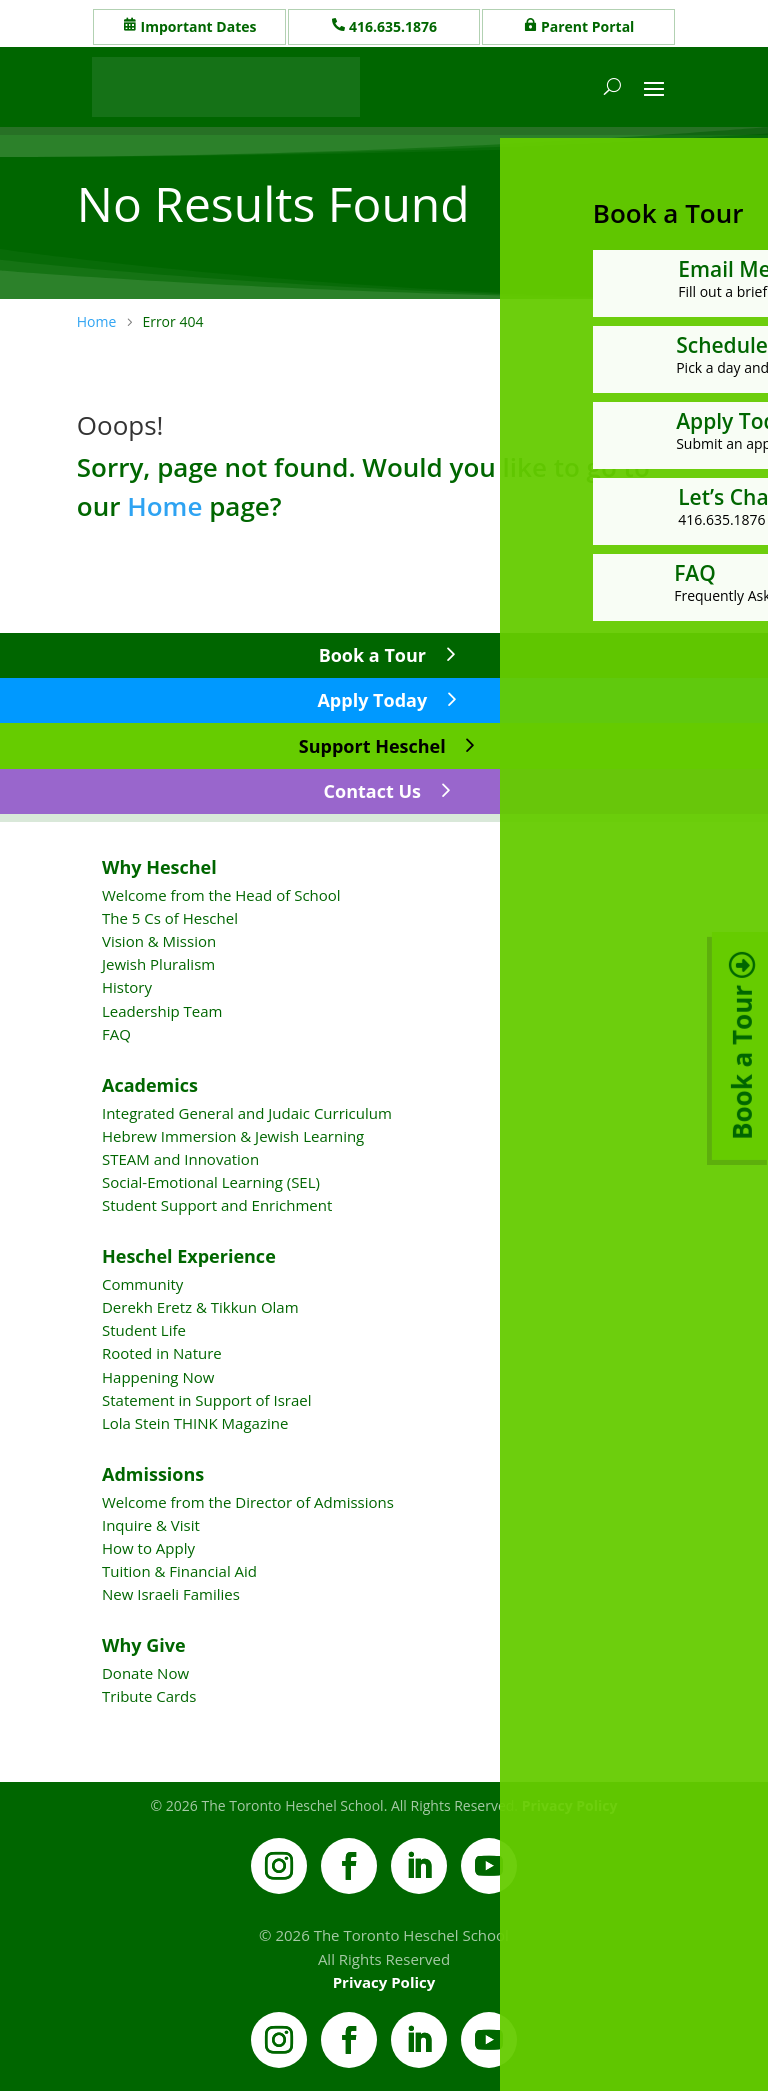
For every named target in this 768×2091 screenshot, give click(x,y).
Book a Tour (372, 655)
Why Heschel (159, 867)
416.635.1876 (393, 26)
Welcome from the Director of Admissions (248, 1502)
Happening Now (158, 1377)
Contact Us (372, 791)
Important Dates (199, 26)
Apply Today (372, 700)
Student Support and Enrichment (217, 1205)
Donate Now (145, 1673)
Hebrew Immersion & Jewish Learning (233, 1136)
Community (142, 1284)
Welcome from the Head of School (221, 895)
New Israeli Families (171, 1594)
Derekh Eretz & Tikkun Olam (200, 1307)
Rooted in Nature (162, 1353)
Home (164, 506)
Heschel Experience (189, 1256)
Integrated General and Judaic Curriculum (247, 1113)
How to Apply (148, 1548)
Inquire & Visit (151, 1525)
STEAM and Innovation (180, 1159)
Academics (150, 1085)
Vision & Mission (159, 941)
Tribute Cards (149, 1696)
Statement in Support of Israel (206, 1400)
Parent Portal (587, 26)
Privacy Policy (384, 1982)
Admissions (153, 1474)
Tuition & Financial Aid (179, 1571)
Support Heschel (372, 746)
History (127, 987)
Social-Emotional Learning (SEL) (211, 1182)
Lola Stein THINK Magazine (195, 1423)
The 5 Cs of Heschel (170, 918)
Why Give (144, 1645)
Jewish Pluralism (158, 964)
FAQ (116, 1034)
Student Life (144, 1330)
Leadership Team (162, 1011)
